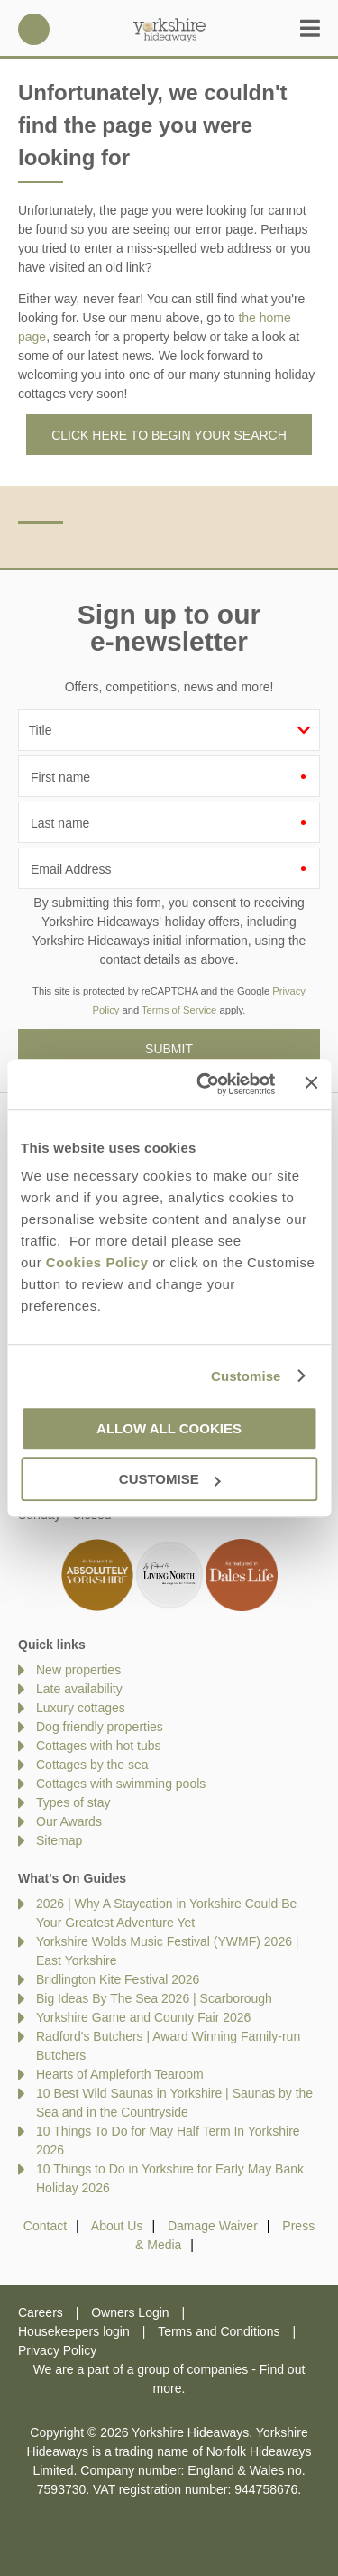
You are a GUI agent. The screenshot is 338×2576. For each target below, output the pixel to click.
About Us (117, 2226)
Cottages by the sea (92, 1764)
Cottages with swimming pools (121, 1783)
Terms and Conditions (218, 2331)
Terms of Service (179, 1010)
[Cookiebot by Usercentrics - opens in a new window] (204, 1084)
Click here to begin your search (169, 435)
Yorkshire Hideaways (169, 29)
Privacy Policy (57, 2350)
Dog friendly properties (99, 1726)
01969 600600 (34, 29)
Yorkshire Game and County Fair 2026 (143, 2017)
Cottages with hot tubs (98, 1745)
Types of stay (73, 1802)
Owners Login (130, 2312)
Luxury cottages (80, 1707)
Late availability (79, 1689)
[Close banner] (311, 1083)
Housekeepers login (74, 2331)
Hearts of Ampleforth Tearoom (120, 2074)
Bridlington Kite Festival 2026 (117, 1979)
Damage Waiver (213, 2226)
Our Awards (69, 1821)
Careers (40, 2312)
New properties (78, 1670)
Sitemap (59, 1840)
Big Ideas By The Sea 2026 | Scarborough (154, 1998)
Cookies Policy (97, 1262)
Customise (246, 1376)
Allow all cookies (169, 1428)
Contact (45, 2226)
